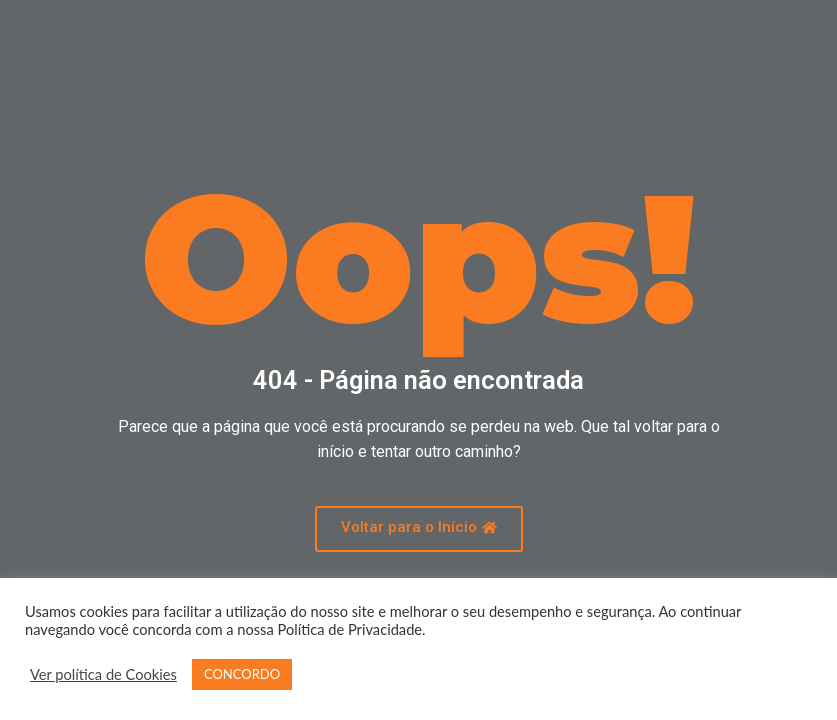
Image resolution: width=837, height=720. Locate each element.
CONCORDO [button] (242, 674)
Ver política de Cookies (103, 674)
